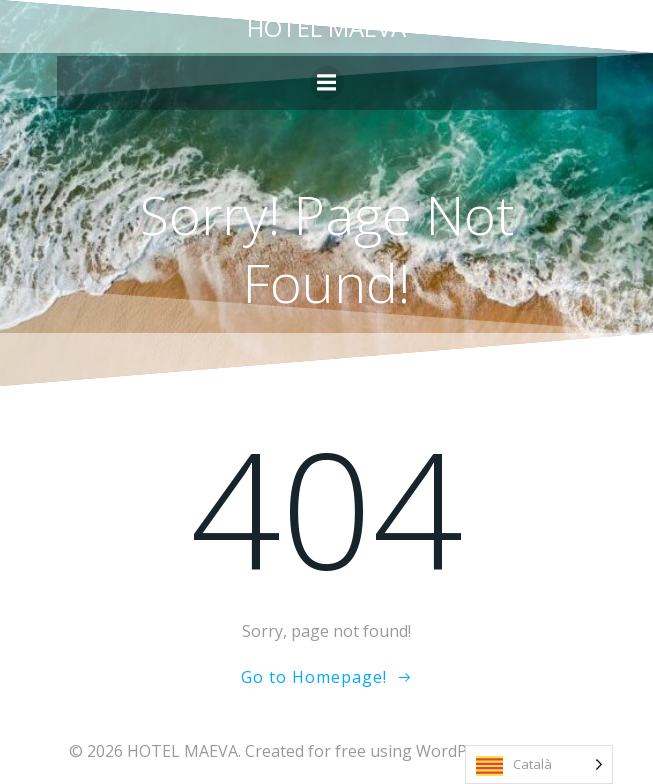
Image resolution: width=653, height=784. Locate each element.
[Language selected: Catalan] (539, 764)
